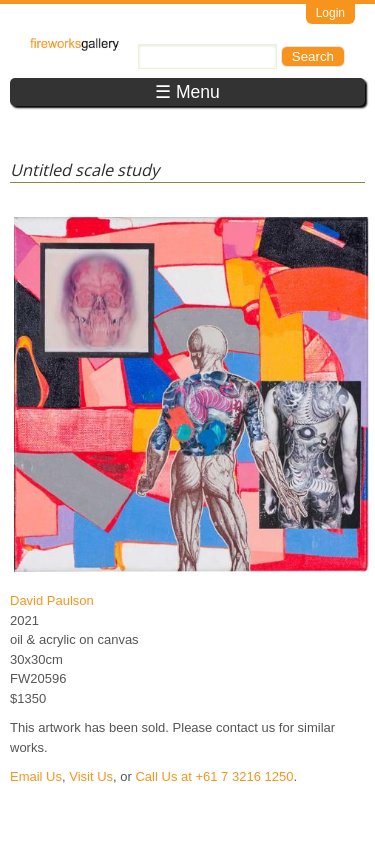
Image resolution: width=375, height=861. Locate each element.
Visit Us (91, 776)
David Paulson (52, 600)
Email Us (36, 776)
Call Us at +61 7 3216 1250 (214, 776)
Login (330, 13)
